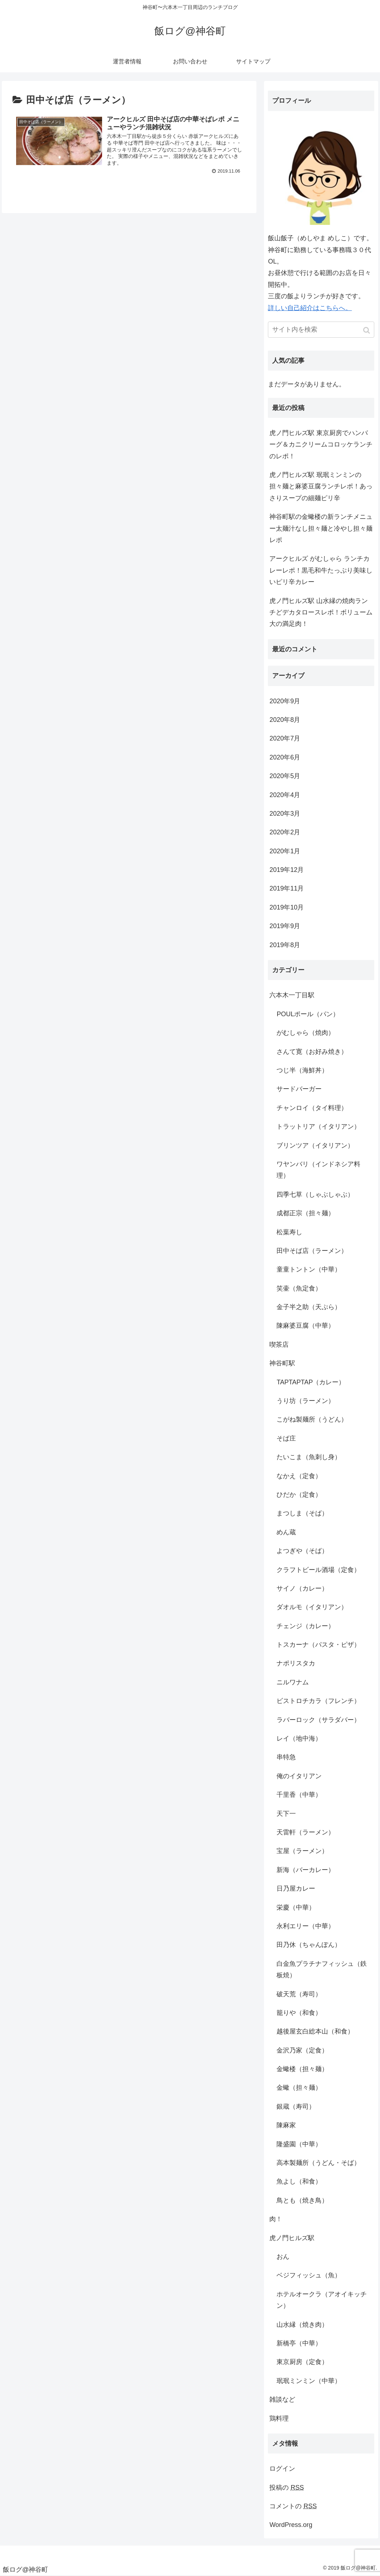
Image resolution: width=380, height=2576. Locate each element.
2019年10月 (286, 907)
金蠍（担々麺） (299, 2087)
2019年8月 (284, 945)
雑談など (282, 2399)
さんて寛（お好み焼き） (311, 1051)
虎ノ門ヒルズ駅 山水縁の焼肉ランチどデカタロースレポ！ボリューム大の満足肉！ (320, 612)
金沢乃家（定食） (302, 2050)
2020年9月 (284, 701)
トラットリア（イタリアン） (318, 1126)
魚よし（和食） (299, 2181)
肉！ (275, 2219)
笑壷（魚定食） (299, 1288)
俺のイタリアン (299, 1776)
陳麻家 (286, 2125)
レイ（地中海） (299, 1738)
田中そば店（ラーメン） (311, 1250)
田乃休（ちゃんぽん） (308, 1944)
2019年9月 (284, 926)
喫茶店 (279, 1344)
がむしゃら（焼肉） (305, 1032)
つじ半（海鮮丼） (302, 1070)
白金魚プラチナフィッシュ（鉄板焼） (321, 1969)
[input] (321, 330)
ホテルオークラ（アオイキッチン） (321, 2300)
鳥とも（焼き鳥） (302, 2200)
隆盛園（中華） (299, 2144)
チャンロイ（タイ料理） (311, 1107)
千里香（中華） (299, 1794)
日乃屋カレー (295, 1888)
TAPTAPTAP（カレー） (310, 1382)
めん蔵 (286, 1532)
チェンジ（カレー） (305, 1626)
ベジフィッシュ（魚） (308, 2275)
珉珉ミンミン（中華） (308, 2380)
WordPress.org (290, 2524)
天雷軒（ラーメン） (305, 1832)
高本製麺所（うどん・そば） (318, 2162)
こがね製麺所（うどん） (311, 1419)
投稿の (286, 2487)
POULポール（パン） (307, 1014)
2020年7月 (284, 738)
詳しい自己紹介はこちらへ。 (310, 308)
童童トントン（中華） (308, 1269)
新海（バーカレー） (305, 1869)
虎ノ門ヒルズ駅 (291, 2238)
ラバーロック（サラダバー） (318, 1719)
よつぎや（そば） (302, 1550)
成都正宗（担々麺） (305, 1213)
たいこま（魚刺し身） (308, 1457)
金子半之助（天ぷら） (308, 1307)
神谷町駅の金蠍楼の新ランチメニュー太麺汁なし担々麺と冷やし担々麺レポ (320, 528)
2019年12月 (286, 869)
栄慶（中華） (295, 1907)
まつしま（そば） (302, 1513)
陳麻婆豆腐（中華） (305, 1325)
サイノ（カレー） (302, 1588)
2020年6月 (284, 757)
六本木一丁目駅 (291, 995)
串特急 (286, 1757)
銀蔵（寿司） (295, 2106)
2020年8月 (284, 719)
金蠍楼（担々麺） (302, 2069)
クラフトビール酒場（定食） (318, 1569)
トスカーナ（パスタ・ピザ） (318, 1644)
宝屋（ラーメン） (302, 1850)
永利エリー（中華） (305, 1926)
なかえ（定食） (299, 1476)
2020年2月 (284, 832)
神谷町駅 (282, 1363)
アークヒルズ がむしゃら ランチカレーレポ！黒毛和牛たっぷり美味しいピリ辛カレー (320, 570)
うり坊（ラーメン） (305, 1400)
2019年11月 (286, 888)
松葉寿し (289, 1232)
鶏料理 (279, 2418)
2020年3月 (284, 813)
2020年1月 (284, 851)
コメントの (293, 2506)
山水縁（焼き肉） (302, 2324)
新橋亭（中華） (299, 2343)
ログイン (282, 2468)
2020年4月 (284, 795)
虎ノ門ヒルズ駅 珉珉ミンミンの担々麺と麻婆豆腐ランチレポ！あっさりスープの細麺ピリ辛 (320, 486)
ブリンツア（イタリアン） (315, 1145)
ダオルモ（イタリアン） (311, 1607)
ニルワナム (292, 1682)
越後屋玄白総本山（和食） (315, 2031)
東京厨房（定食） (302, 2361)
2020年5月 (284, 776)
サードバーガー (299, 1088)
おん (282, 2256)
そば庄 (286, 1438)
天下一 (286, 1813)
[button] (367, 330)
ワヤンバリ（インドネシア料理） (318, 1170)
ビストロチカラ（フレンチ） (318, 1700)
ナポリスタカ (295, 1663)
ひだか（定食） (299, 1494)
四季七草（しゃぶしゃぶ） (315, 1194)
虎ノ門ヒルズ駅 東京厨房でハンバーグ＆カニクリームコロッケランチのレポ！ (320, 444)
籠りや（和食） (299, 2012)
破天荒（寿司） (299, 1994)
